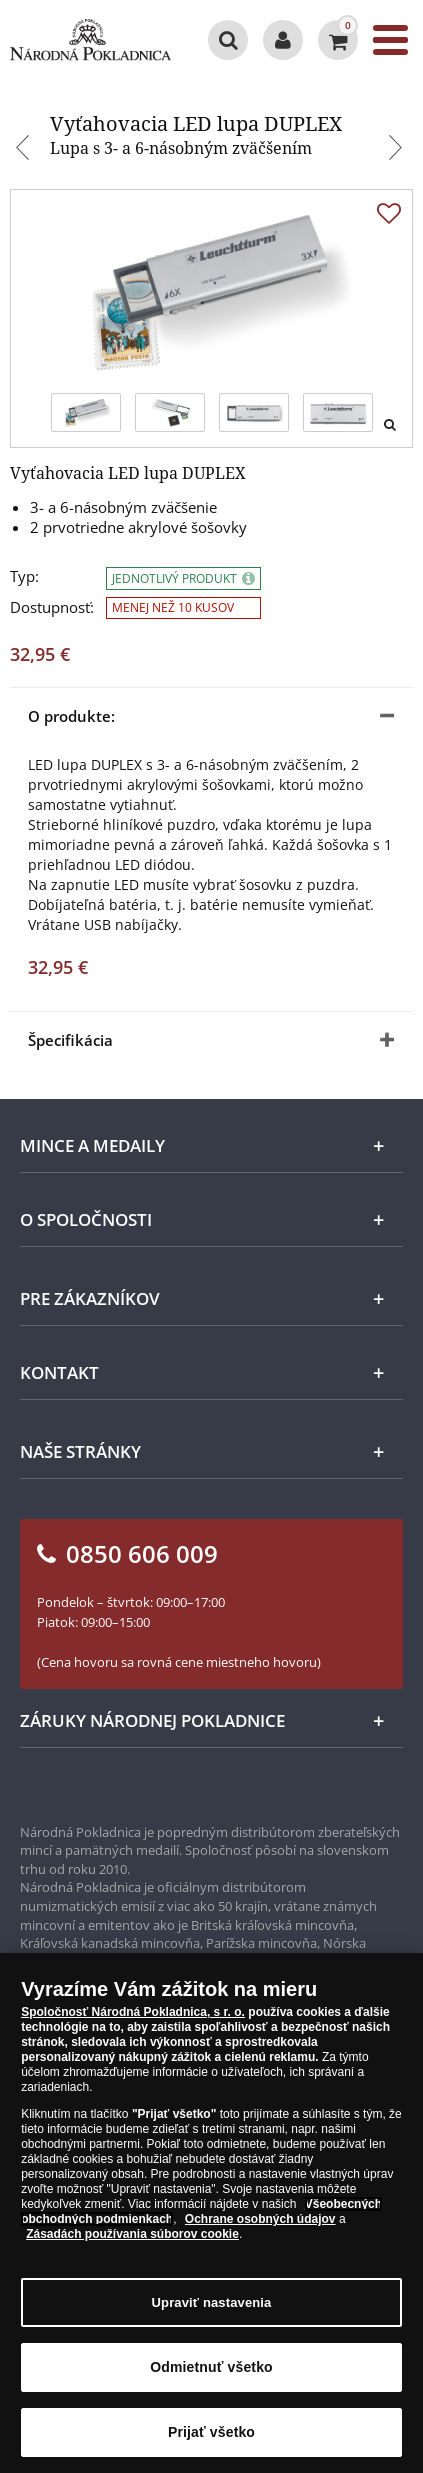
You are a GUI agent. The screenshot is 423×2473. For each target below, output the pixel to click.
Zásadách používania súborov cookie (132, 2243)
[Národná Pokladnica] (90, 40)
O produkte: (71, 716)
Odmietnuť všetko (211, 2376)
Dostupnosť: (52, 607)
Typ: (24, 576)
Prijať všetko (211, 2441)
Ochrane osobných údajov (260, 2228)
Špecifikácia (70, 1040)
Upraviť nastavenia (212, 2311)
